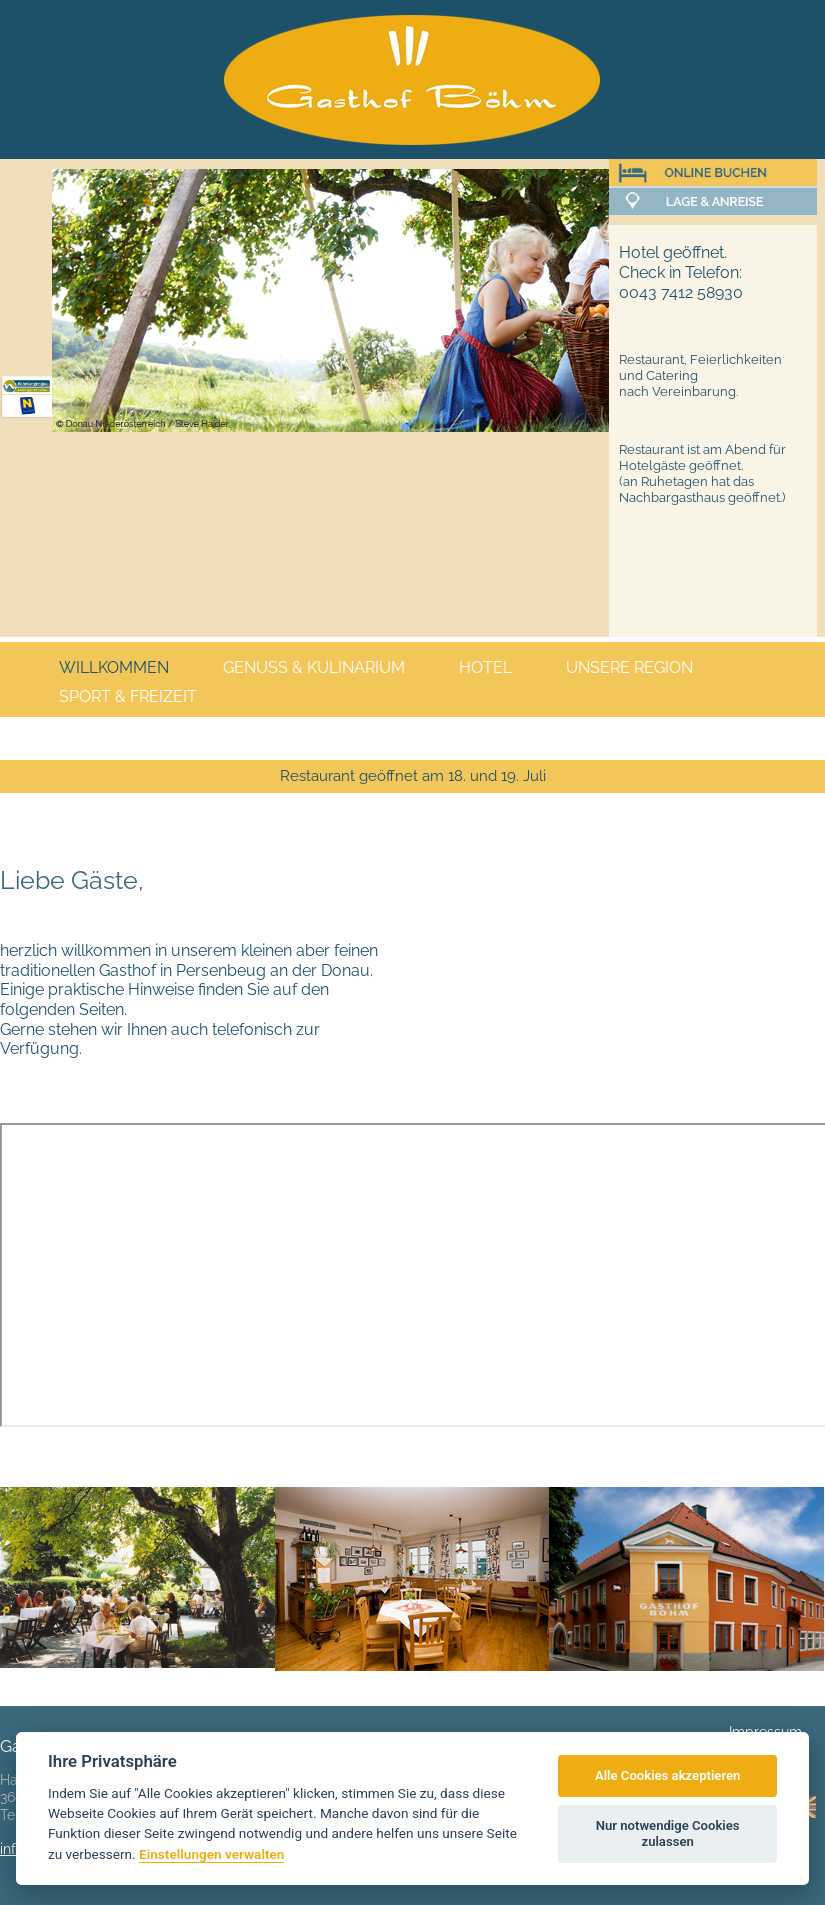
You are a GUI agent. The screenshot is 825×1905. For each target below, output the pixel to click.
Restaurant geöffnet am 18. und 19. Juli (413, 776)
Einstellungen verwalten (211, 1854)
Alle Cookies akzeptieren (667, 1775)
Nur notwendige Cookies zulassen (668, 1833)
